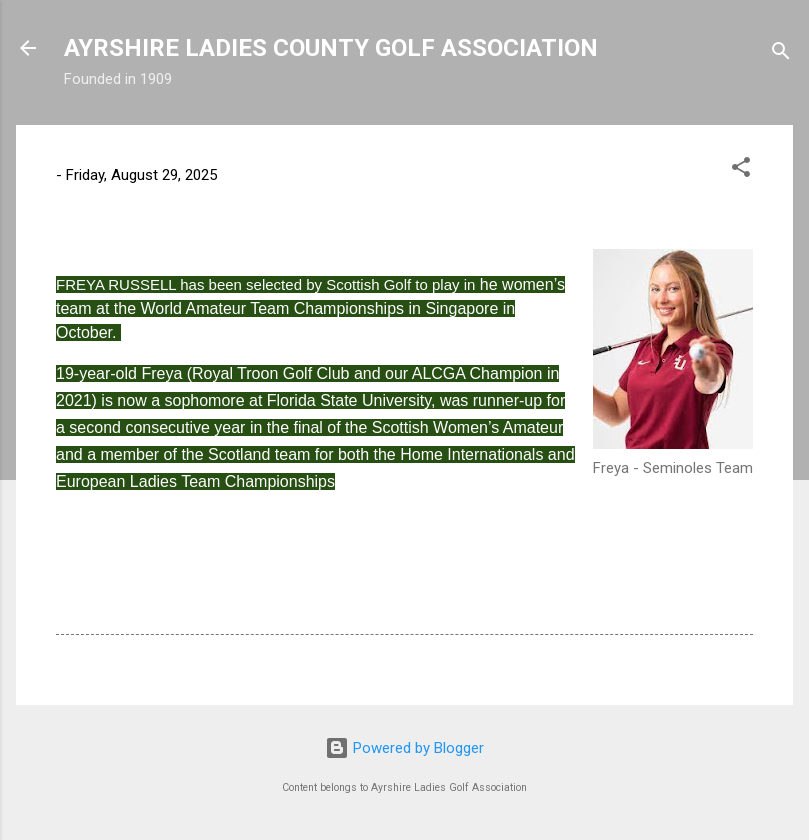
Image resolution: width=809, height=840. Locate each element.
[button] (741, 170)
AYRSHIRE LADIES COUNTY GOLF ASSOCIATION (331, 48)
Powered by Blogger (404, 748)
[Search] (781, 54)
